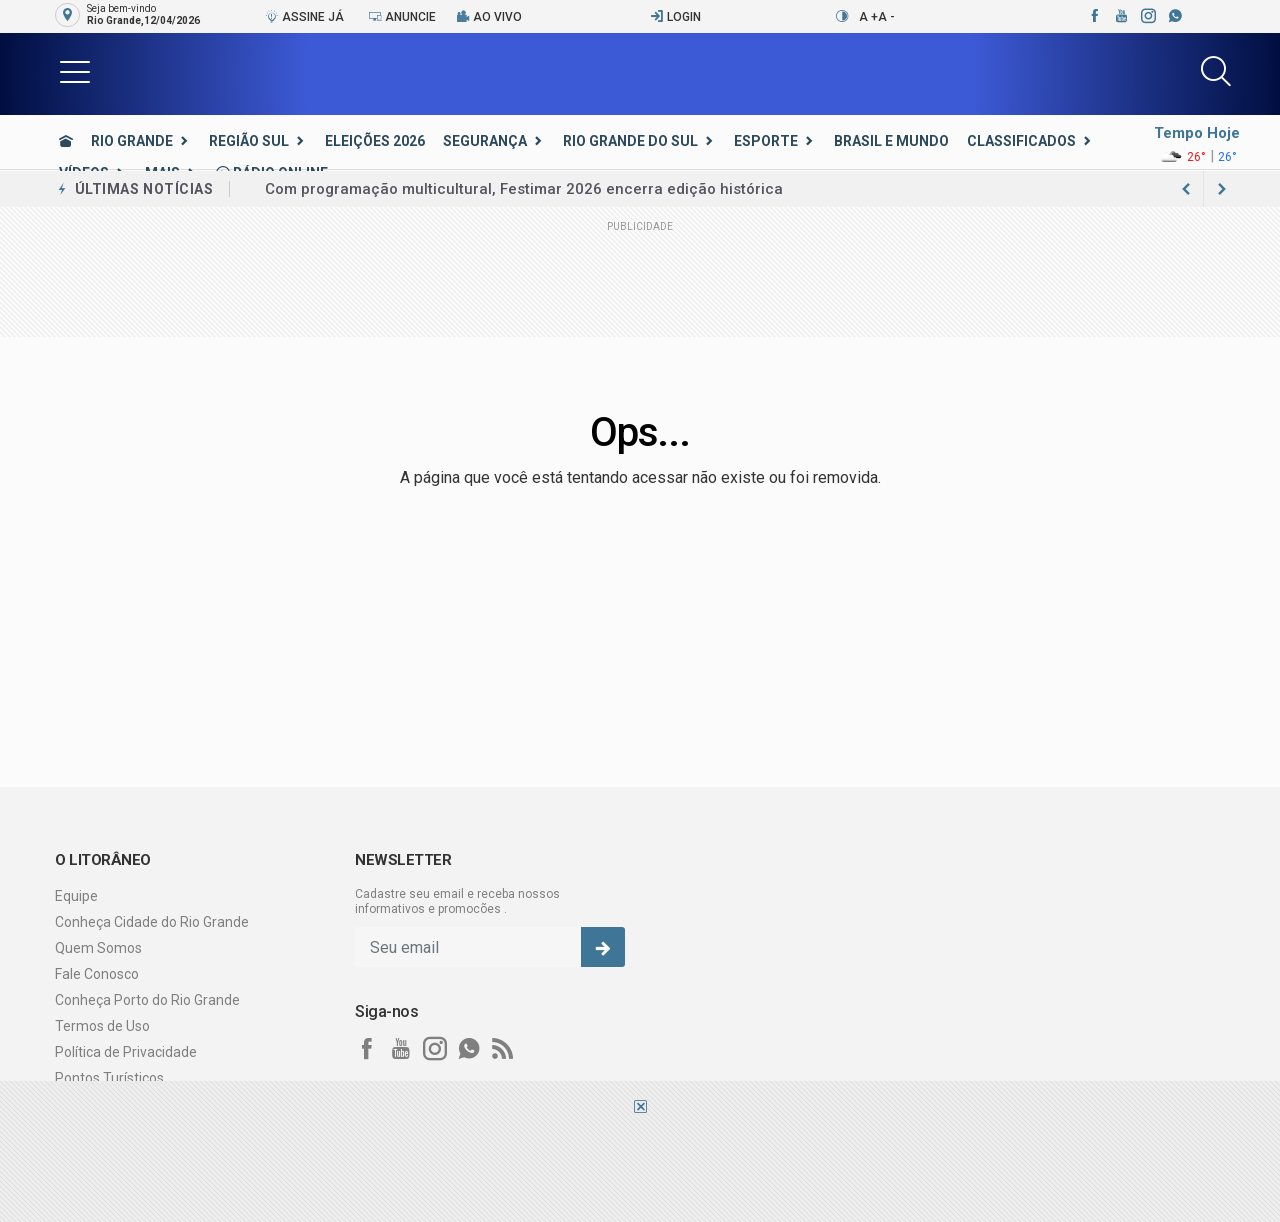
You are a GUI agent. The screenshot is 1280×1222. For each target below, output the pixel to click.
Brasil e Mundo (891, 141)
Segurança (485, 141)
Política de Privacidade (126, 1052)
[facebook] (1093, 16)
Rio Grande (132, 141)
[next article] (1186, 189)
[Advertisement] (640, 1167)
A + (868, 17)
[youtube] (1120, 16)
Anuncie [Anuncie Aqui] (402, 16)
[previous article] (1222, 189)
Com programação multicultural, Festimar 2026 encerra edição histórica (524, 189)
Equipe (76, 896)
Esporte (766, 141)
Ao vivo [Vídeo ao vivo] (489, 16)
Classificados (1021, 141)
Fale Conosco (97, 974)
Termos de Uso (102, 1026)
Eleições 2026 (375, 141)
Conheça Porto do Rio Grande (147, 1000)
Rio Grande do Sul (630, 141)
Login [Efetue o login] (675, 16)
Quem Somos (98, 948)
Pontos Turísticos (109, 1078)
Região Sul (249, 141)
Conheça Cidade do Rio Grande (152, 922)
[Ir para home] (66, 141)
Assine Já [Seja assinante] (304, 16)
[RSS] (503, 1049)
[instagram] (1147, 16)
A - (886, 17)
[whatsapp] (1174, 16)
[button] (75, 71)
